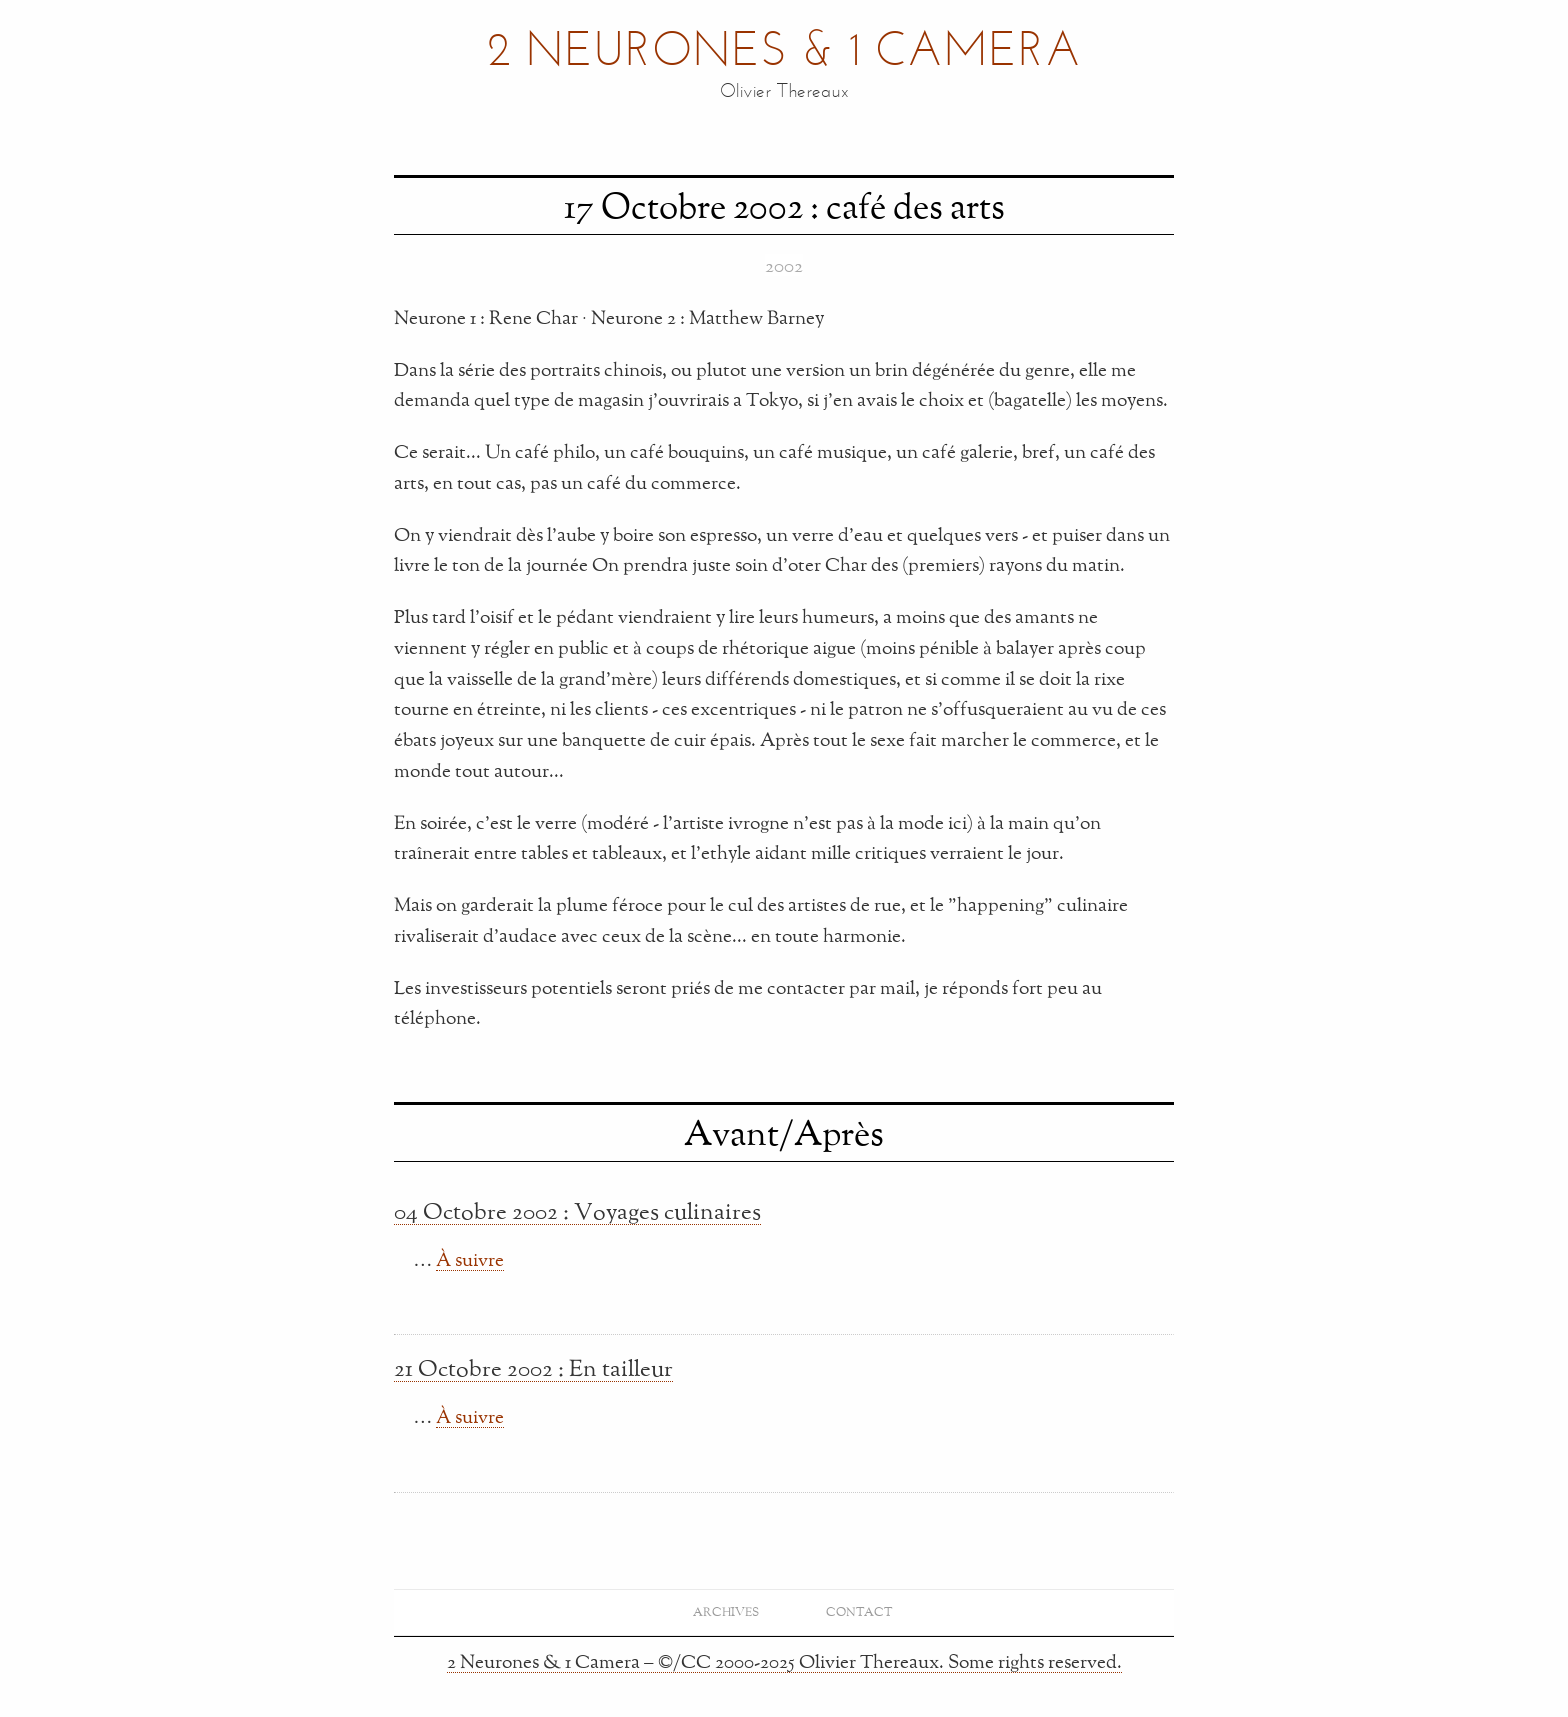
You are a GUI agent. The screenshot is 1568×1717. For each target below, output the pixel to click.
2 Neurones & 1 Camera (784, 53)
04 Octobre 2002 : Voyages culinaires (577, 1211)
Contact (859, 1611)
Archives (726, 1611)
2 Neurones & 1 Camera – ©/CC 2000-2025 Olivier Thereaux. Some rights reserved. (784, 1661)
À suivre (470, 1259)
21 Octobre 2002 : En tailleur (533, 1368)
